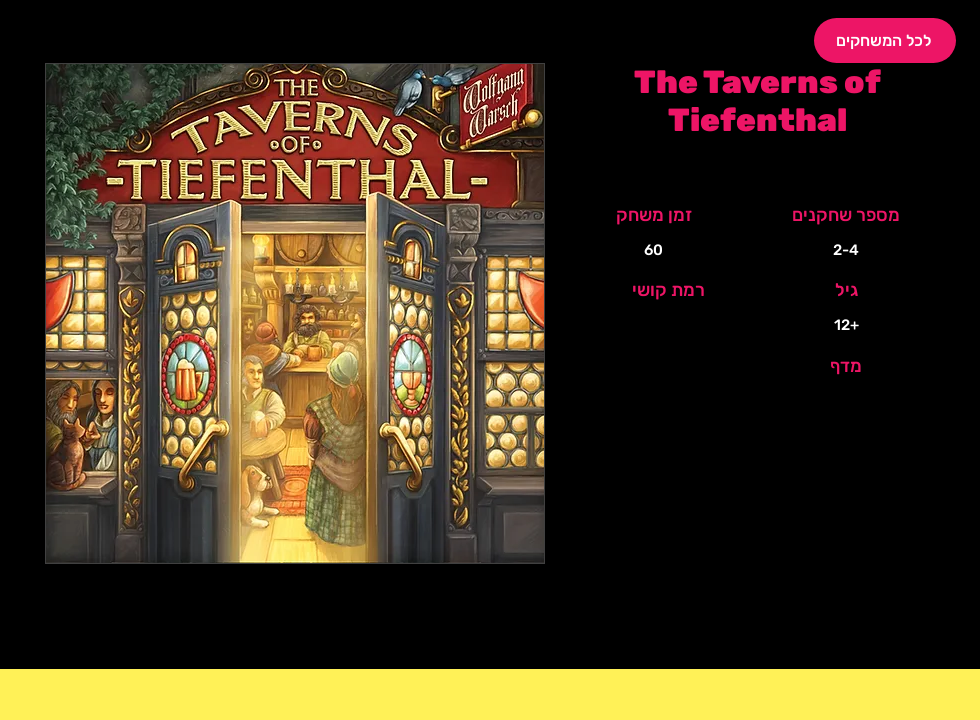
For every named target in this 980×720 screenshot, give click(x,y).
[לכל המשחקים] (885, 40)
